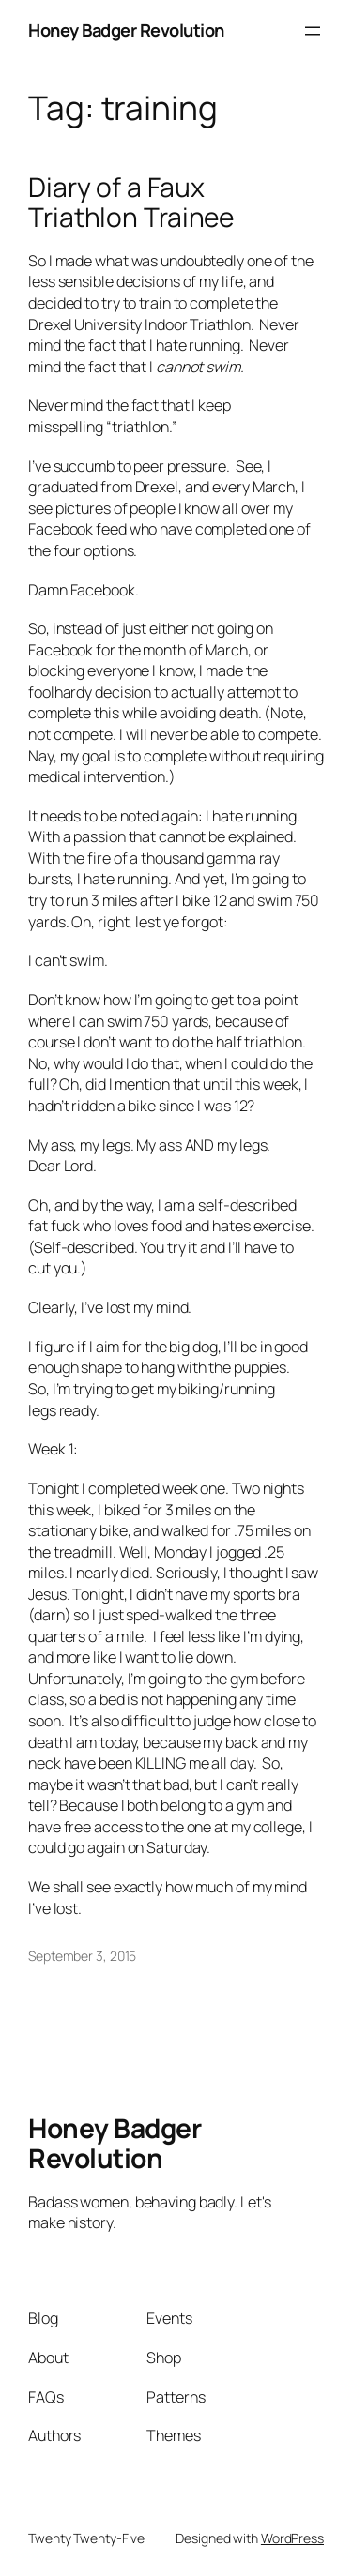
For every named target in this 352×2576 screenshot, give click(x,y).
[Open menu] (312, 31)
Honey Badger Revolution (126, 30)
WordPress (292, 2538)
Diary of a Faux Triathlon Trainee (131, 202)
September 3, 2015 (82, 1956)
